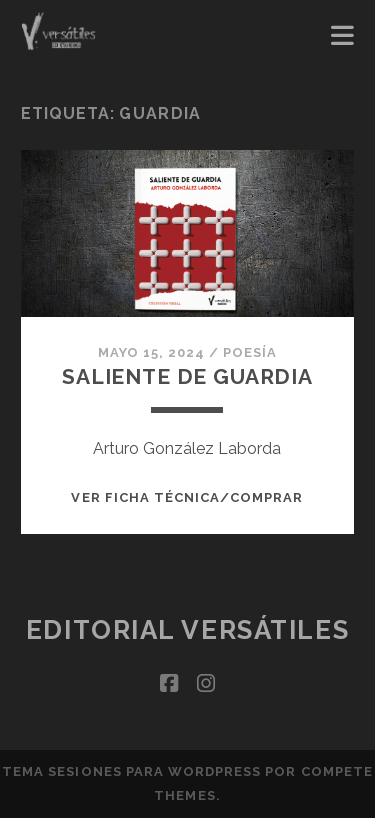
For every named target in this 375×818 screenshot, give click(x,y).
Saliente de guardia (187, 376)
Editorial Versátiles (187, 630)
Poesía (250, 352)
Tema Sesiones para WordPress (131, 771)
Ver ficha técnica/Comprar (187, 497)
